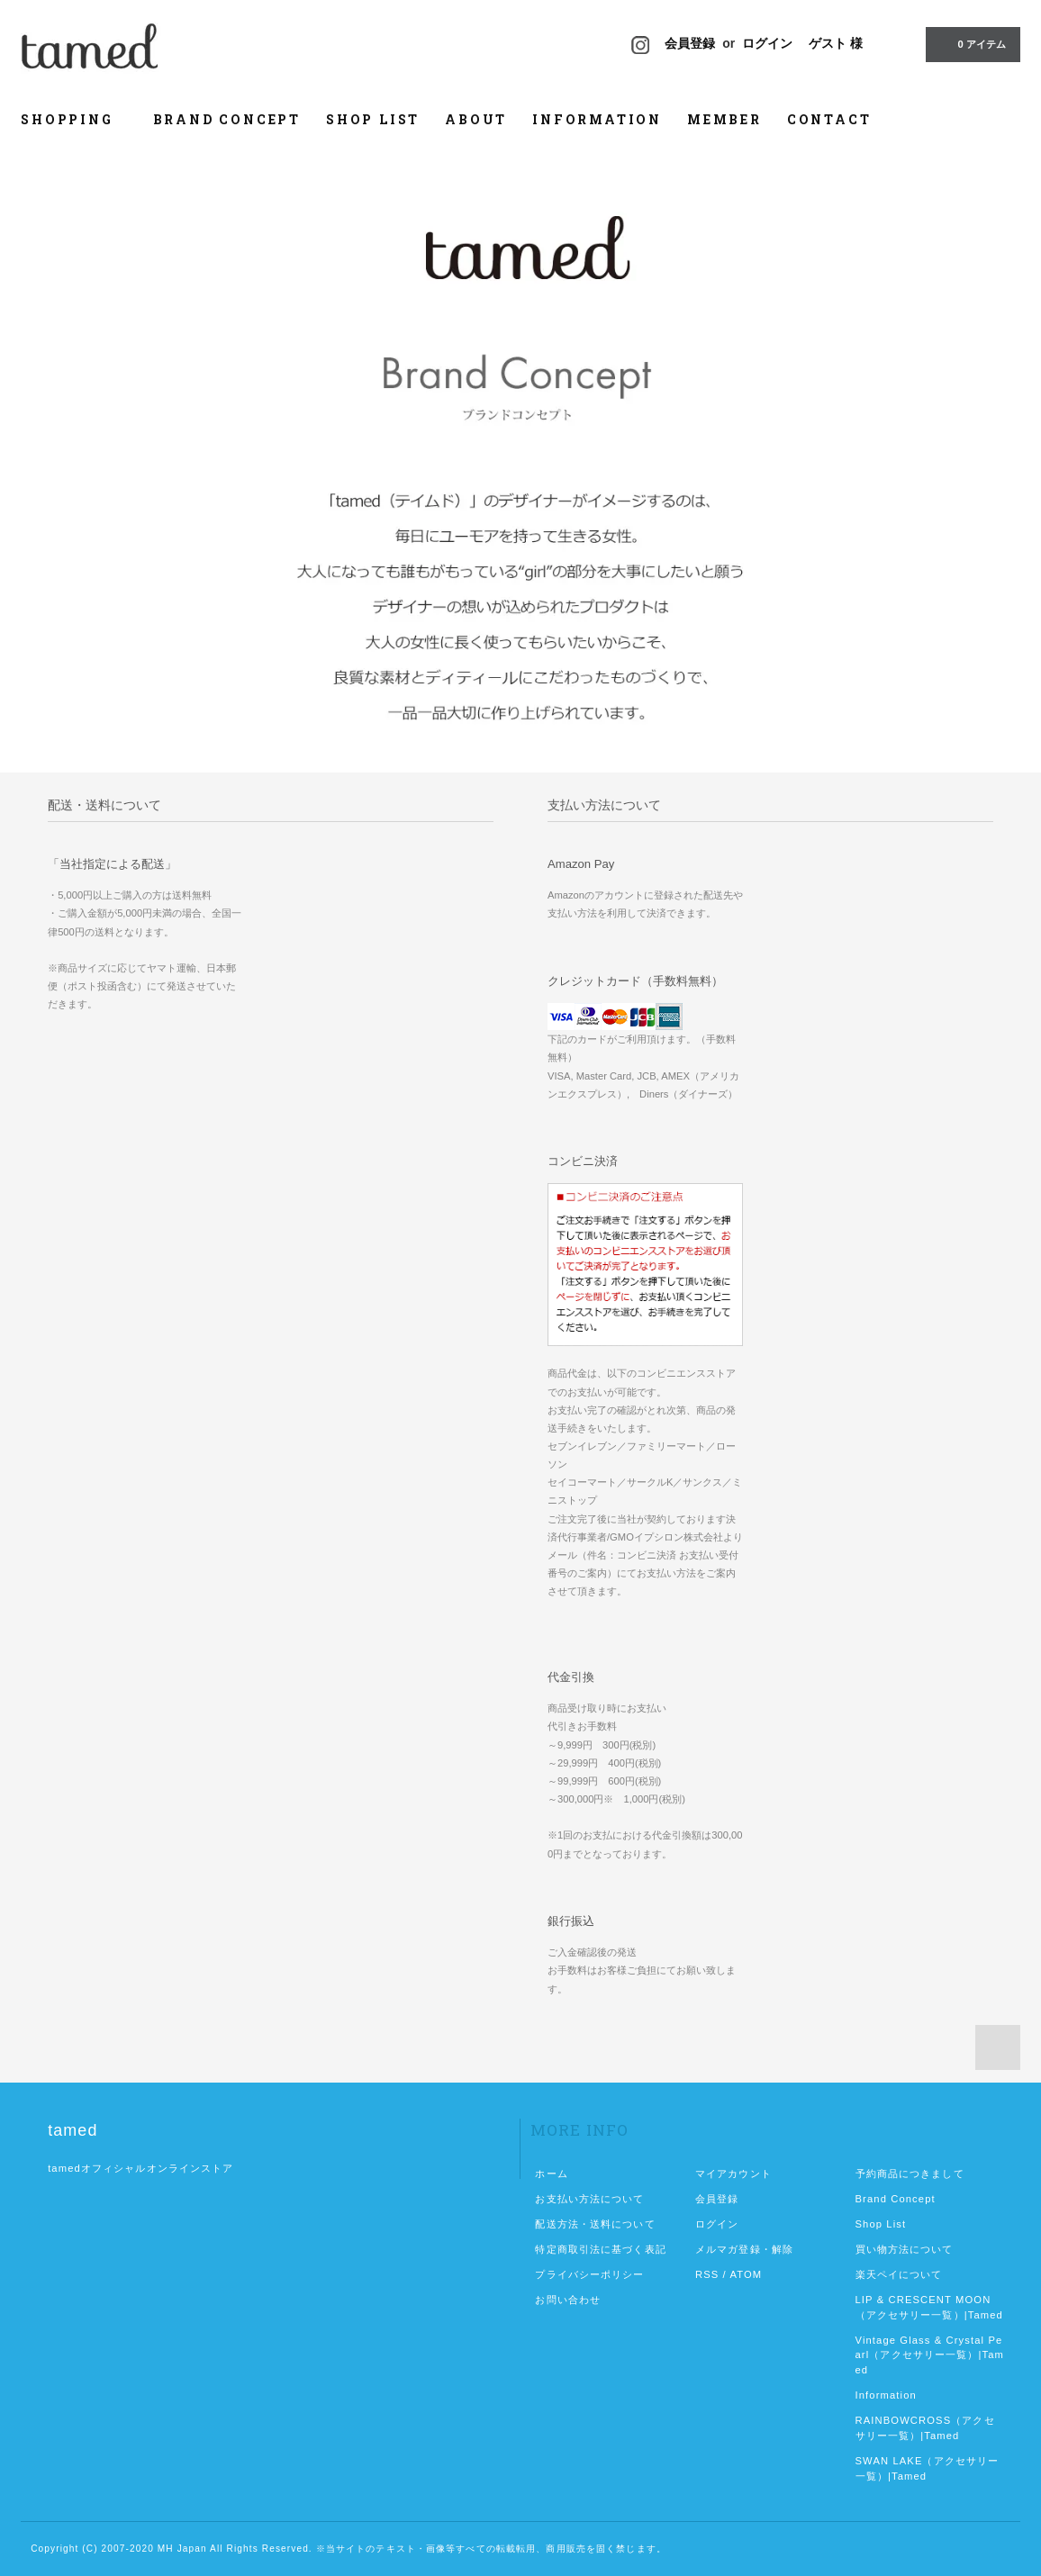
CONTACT (829, 119)
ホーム (551, 2173)
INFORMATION (597, 119)
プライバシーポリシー (589, 2274)
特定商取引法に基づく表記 (600, 2249)
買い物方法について (904, 2249)
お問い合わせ (568, 2299)
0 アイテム (971, 43)
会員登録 (690, 43)
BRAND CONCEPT (227, 119)
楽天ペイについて (899, 2274)
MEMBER (724, 119)
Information (886, 2395)
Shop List (881, 2224)
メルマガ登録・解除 (744, 2249)
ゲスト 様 (836, 43)
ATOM (745, 2274)
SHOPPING (74, 119)
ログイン (767, 43)
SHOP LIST (373, 119)
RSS (707, 2274)
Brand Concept (895, 2198)
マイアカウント (733, 2173)
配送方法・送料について (595, 2224)
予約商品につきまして (909, 2173)
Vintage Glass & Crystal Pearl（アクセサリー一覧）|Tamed (930, 2355)
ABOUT (476, 119)
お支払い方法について (589, 2198)
